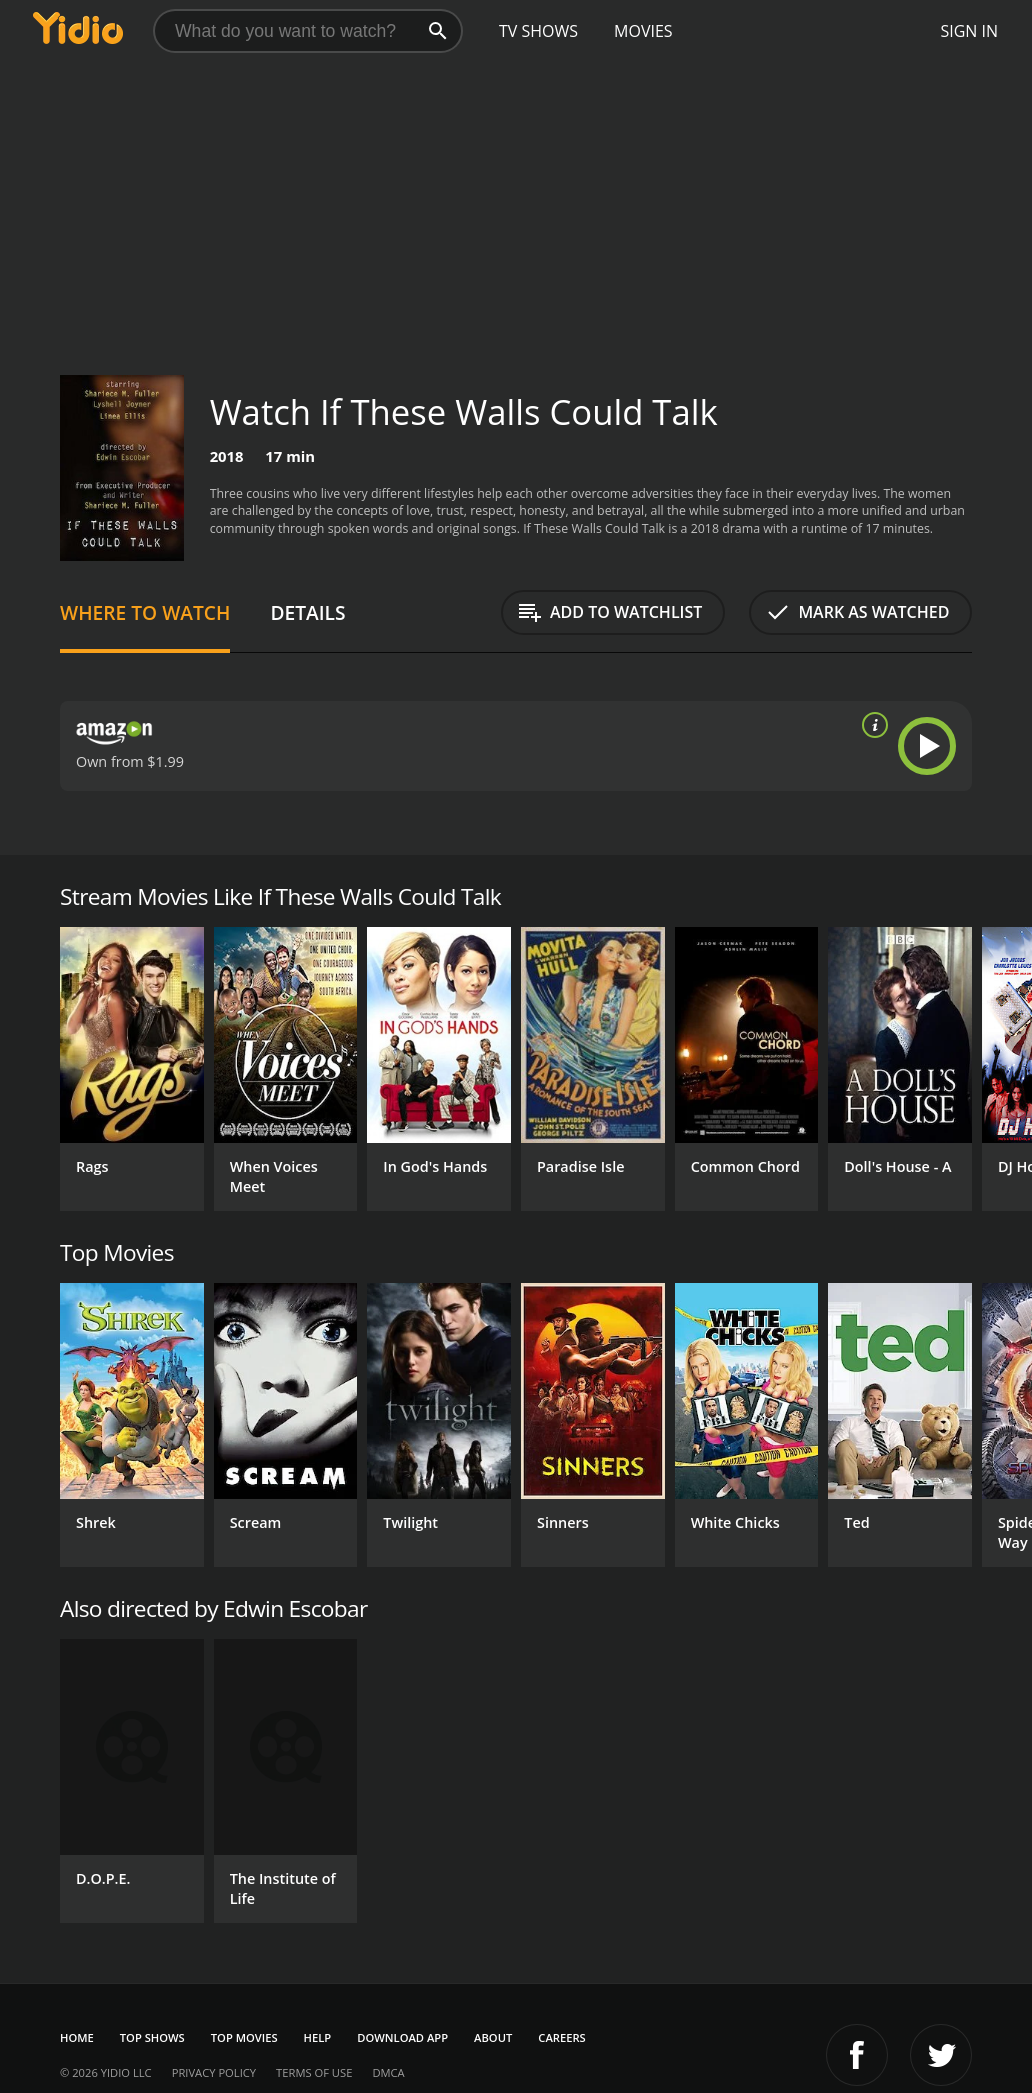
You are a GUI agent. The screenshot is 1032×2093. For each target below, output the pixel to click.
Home (77, 2037)
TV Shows (538, 31)
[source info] (871, 725)
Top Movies (244, 2037)
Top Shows (152, 2037)
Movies (643, 31)
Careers (561, 2037)
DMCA (388, 2072)
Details (307, 612)
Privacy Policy (214, 2072)
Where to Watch (145, 612)
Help (318, 2037)
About (493, 2037)
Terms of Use (314, 2072)
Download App (402, 2037)
